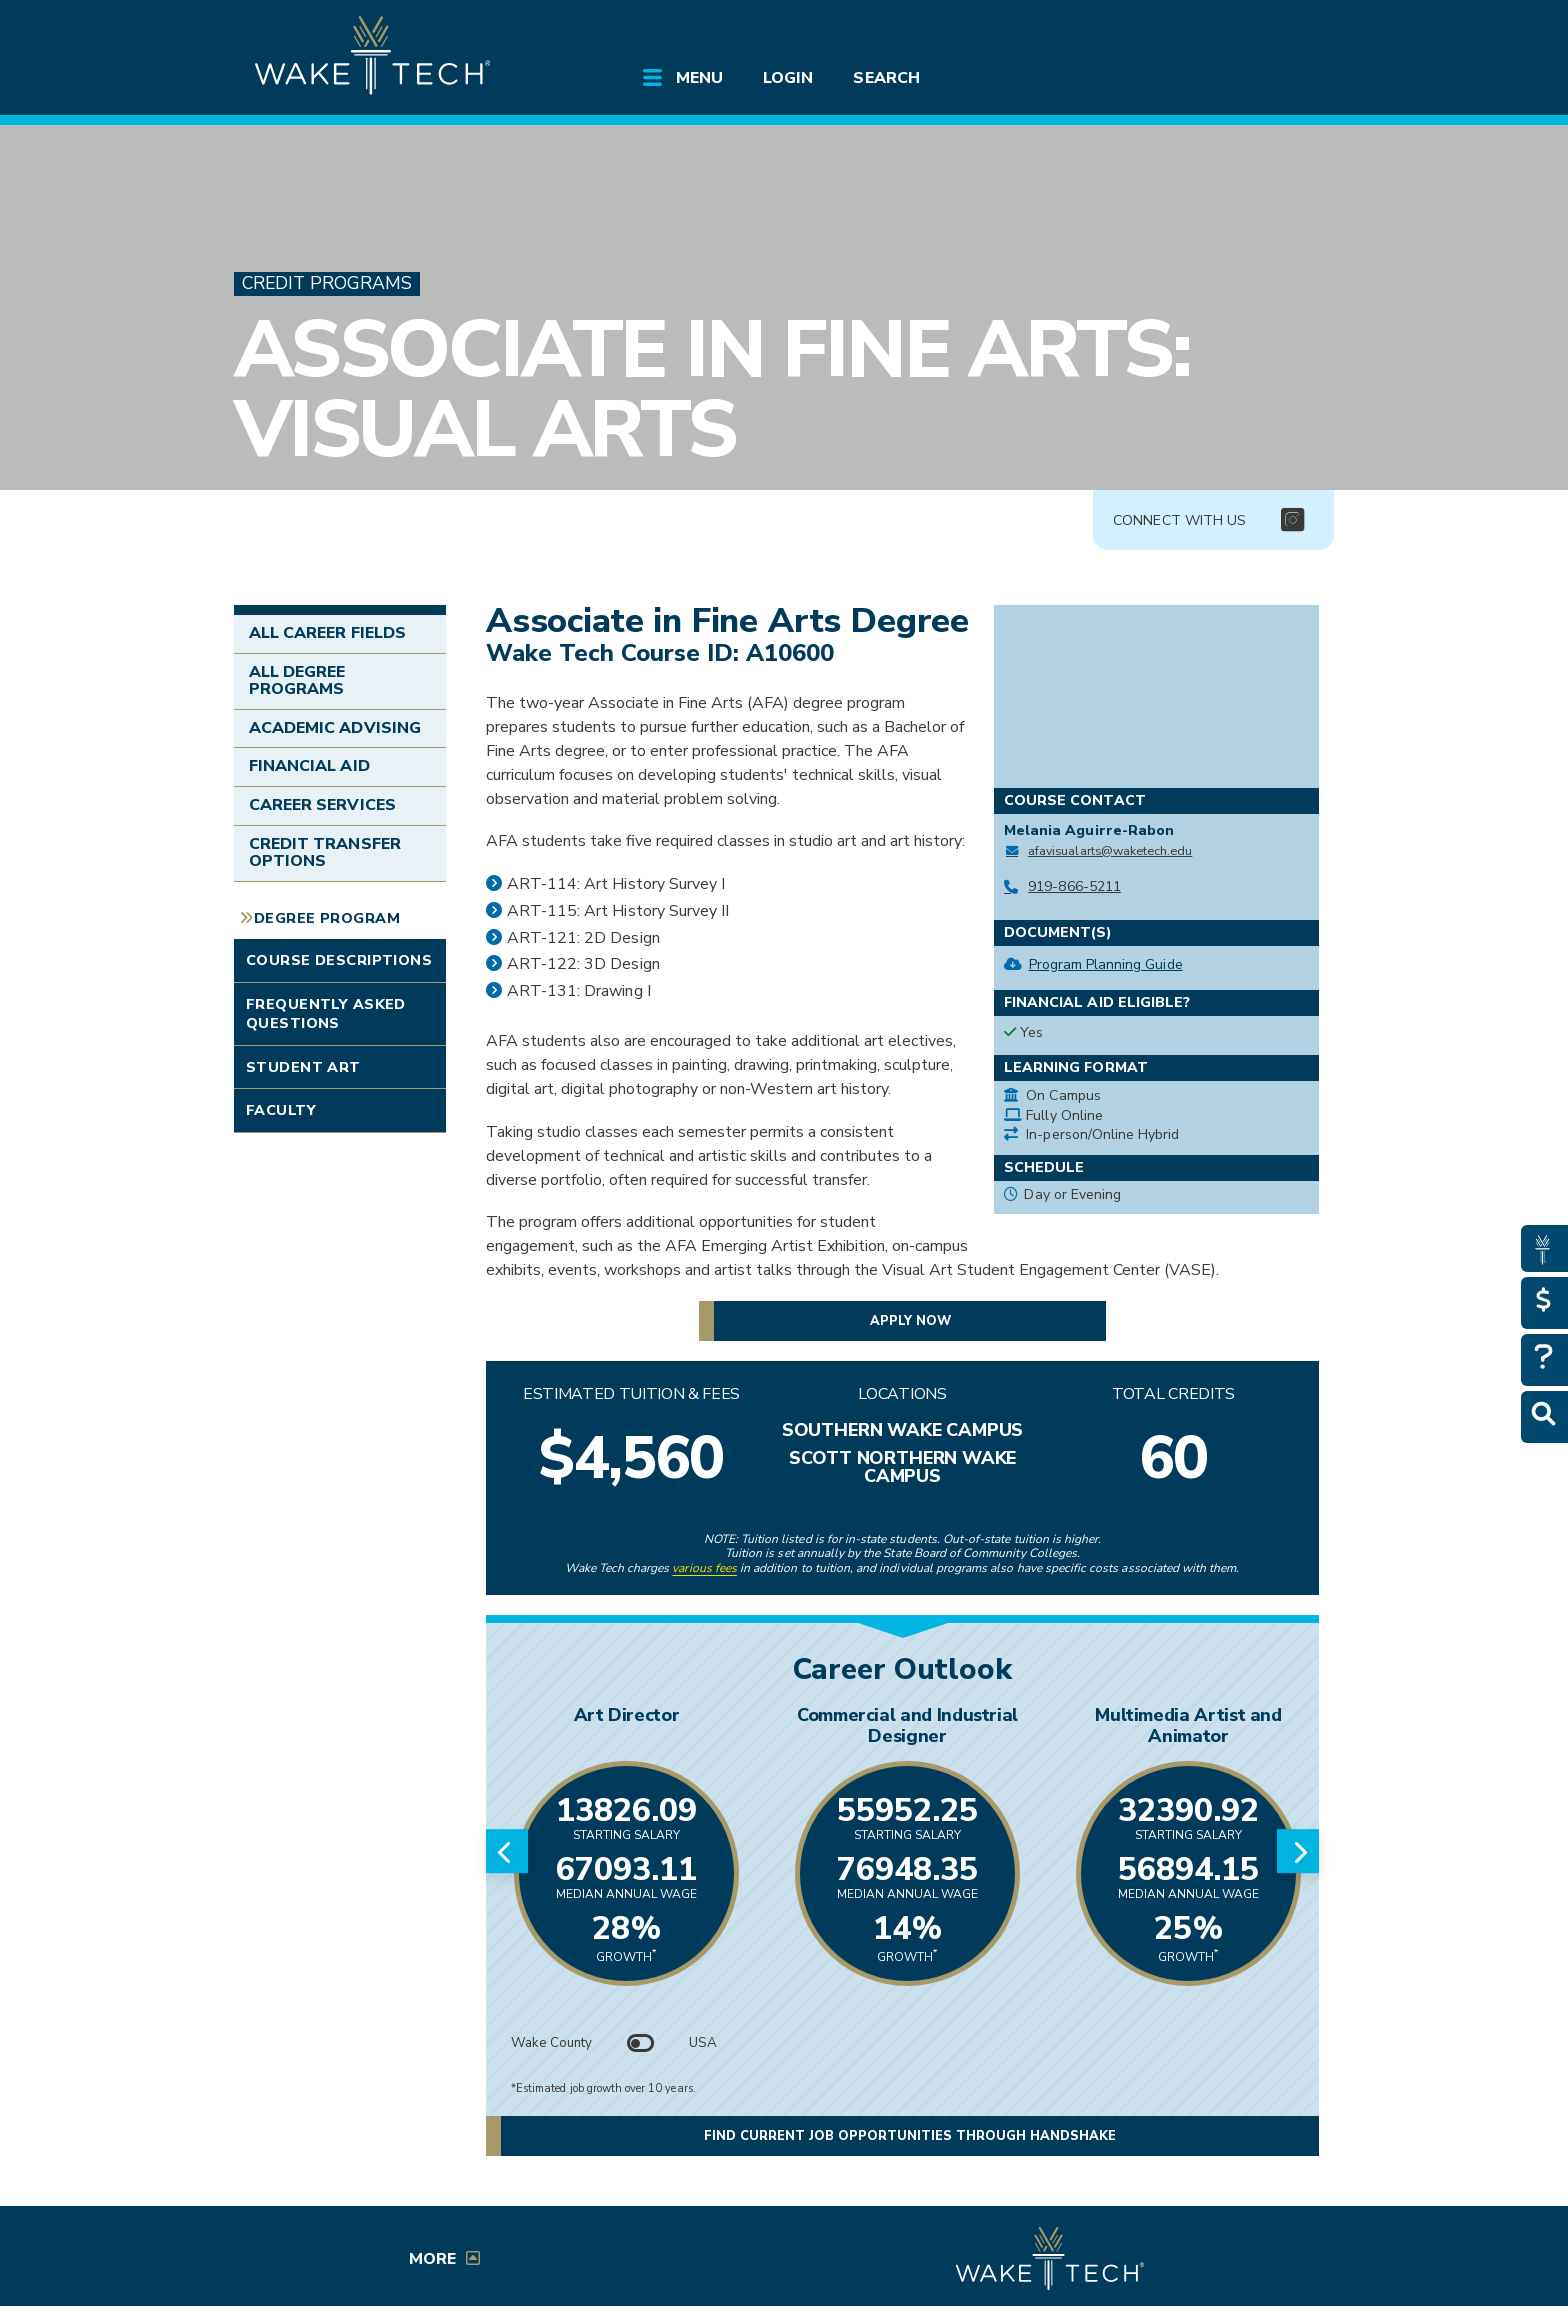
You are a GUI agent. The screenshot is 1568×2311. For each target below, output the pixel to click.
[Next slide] (1298, 1851)
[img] (1292, 521)
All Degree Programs (297, 681)
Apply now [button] (910, 1321)
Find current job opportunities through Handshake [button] (910, 2136)
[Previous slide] (507, 1851)
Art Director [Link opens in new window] (627, 1715)
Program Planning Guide (1106, 964)
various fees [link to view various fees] (704, 1568)
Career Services (322, 805)
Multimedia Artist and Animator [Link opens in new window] (1188, 1725)
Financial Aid (309, 766)
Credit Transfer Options (325, 853)
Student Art (303, 1067)
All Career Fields (327, 633)
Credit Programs (327, 283)
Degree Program (327, 918)
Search (886, 78)
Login (788, 78)
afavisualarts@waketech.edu (1110, 850)
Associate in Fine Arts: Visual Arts (711, 389)
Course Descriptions (339, 960)
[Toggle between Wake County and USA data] (641, 2043)
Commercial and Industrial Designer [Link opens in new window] (907, 1725)
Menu (699, 78)
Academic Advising (335, 728)
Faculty (281, 1110)
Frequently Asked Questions (326, 1013)
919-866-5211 (1074, 886)
